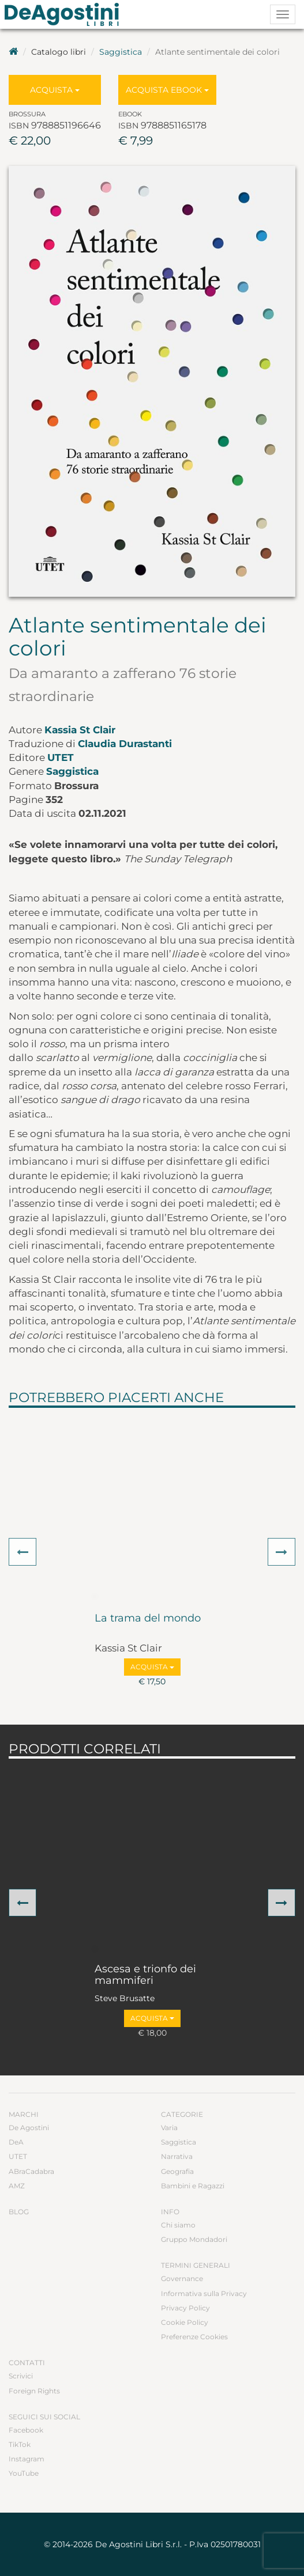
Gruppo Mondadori (194, 2239)
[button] (22, 1552)
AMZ (17, 2185)
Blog (19, 2211)
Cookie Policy (184, 2322)
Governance (182, 2278)
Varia (169, 2127)
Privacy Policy (185, 2308)
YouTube (24, 2473)
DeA (16, 2142)
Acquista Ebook (167, 90)
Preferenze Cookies (194, 2336)
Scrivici (21, 2376)
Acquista (55, 90)
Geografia (177, 2171)
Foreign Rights (34, 2390)
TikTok (20, 2444)
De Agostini (29, 2127)
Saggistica (120, 52)
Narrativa (177, 2156)
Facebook (26, 2430)
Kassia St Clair (79, 730)
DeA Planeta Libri (65, 14)
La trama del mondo (148, 1618)
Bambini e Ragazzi (192, 2185)
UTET (60, 757)
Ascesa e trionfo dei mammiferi (145, 1975)
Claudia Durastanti (125, 743)
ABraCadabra (31, 2171)
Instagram (26, 2458)
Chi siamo (178, 2225)
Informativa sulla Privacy (204, 2293)
